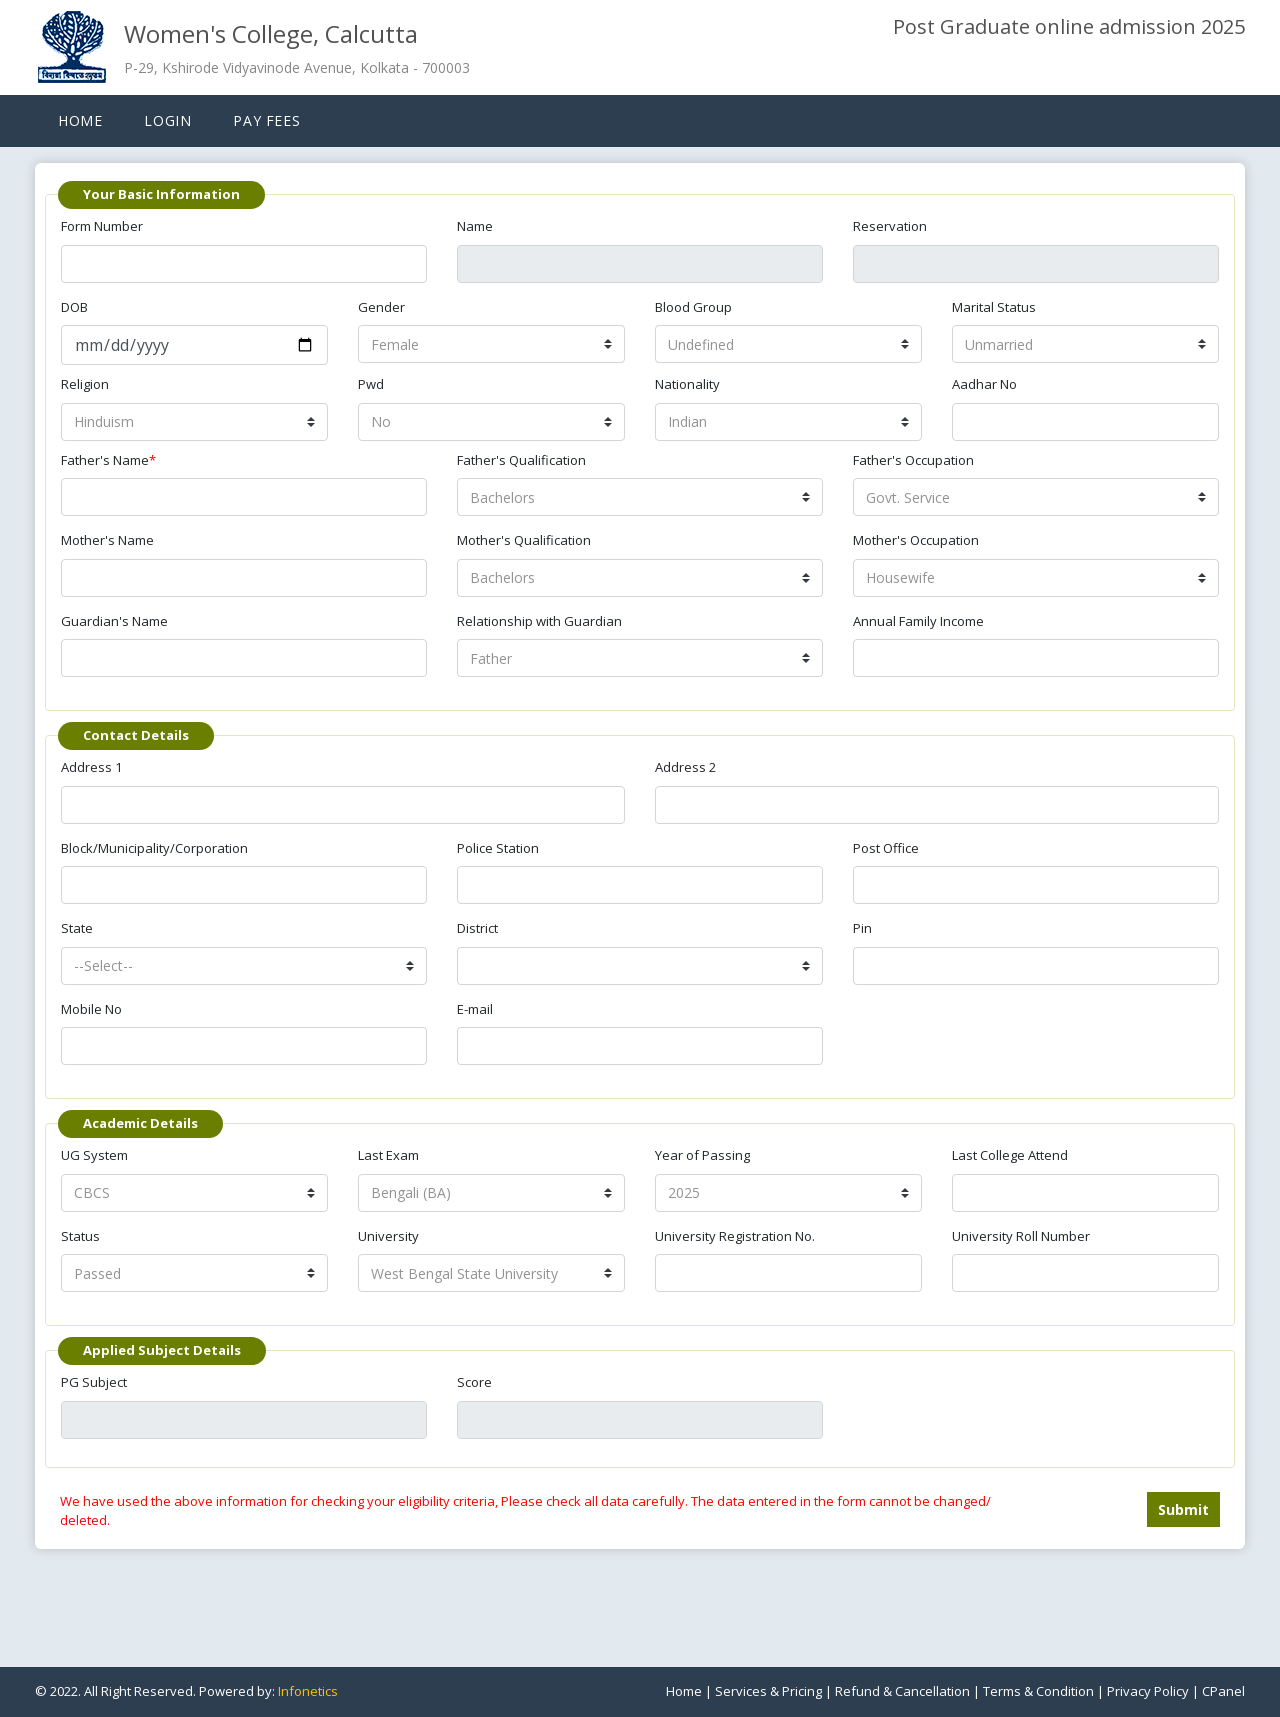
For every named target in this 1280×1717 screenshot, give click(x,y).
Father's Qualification (521, 460)
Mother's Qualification (524, 540)
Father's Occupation (913, 460)
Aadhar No (984, 384)
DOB (74, 307)
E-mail (475, 1009)
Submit (1183, 1509)
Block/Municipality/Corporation (154, 848)
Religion (85, 384)
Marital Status (994, 307)
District (477, 928)
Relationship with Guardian (539, 621)
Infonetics (308, 1691)
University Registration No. (735, 1236)
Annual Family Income (918, 621)
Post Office (886, 848)
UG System (94, 1155)
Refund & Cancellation (902, 1691)
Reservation (890, 226)
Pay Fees (266, 120)
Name (475, 226)
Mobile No (91, 1009)
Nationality (687, 384)
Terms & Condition (1038, 1691)
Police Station (498, 848)
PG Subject (94, 1382)
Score (474, 1382)
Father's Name (108, 460)
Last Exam (388, 1155)
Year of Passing (702, 1155)
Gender (381, 307)
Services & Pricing (768, 1691)
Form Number (102, 226)
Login (167, 120)
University (388, 1236)
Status (80, 1236)
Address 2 (685, 767)
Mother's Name (107, 540)
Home (80, 120)
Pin (862, 928)
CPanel (1223, 1691)
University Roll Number (1021, 1236)
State (77, 928)
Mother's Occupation (916, 540)
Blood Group (693, 307)
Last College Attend (1010, 1155)
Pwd (371, 384)
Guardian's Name (114, 621)
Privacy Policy (1148, 1691)
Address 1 (91, 767)
